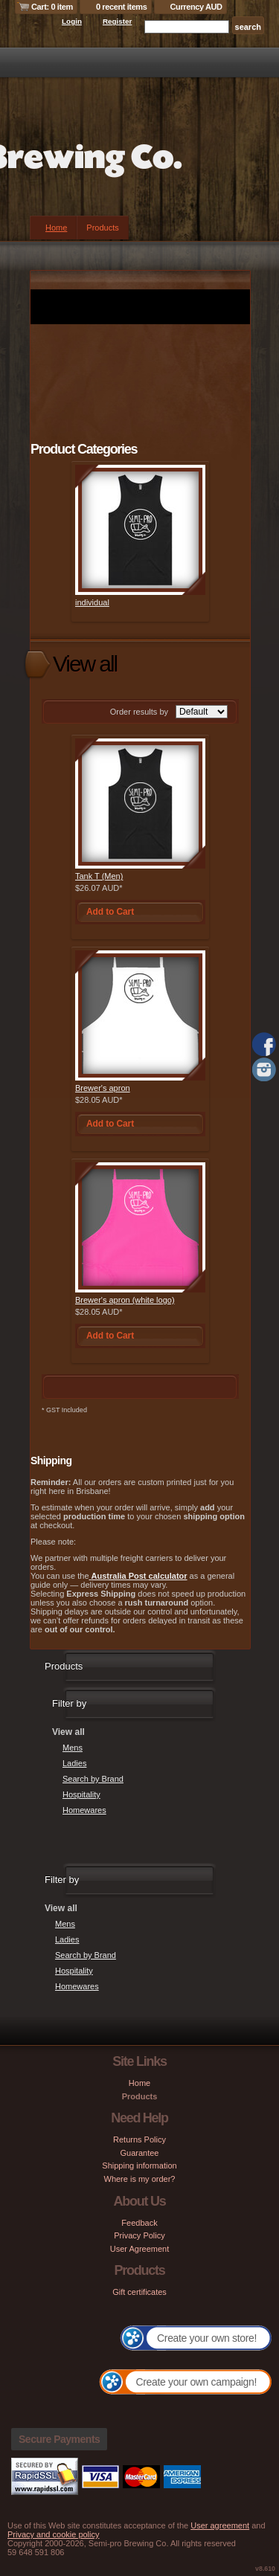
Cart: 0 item (52, 6)
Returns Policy (139, 2139)
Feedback (139, 2222)
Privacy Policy (139, 2235)
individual (92, 602)
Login (72, 21)
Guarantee (140, 2152)
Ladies (74, 1763)
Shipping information (139, 2165)
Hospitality (81, 1794)
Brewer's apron (102, 1087)
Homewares (84, 1810)
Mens (72, 1747)
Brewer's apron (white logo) (125, 1299)
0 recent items (121, 6)
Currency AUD (196, 6)
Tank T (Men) (99, 876)
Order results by (139, 711)
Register (117, 21)
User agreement (219, 2525)
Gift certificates (139, 2291)
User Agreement (139, 2248)
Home (56, 227)
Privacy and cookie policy (53, 2534)
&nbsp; (140, 530)
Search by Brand (93, 1778)
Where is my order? (140, 2178)
